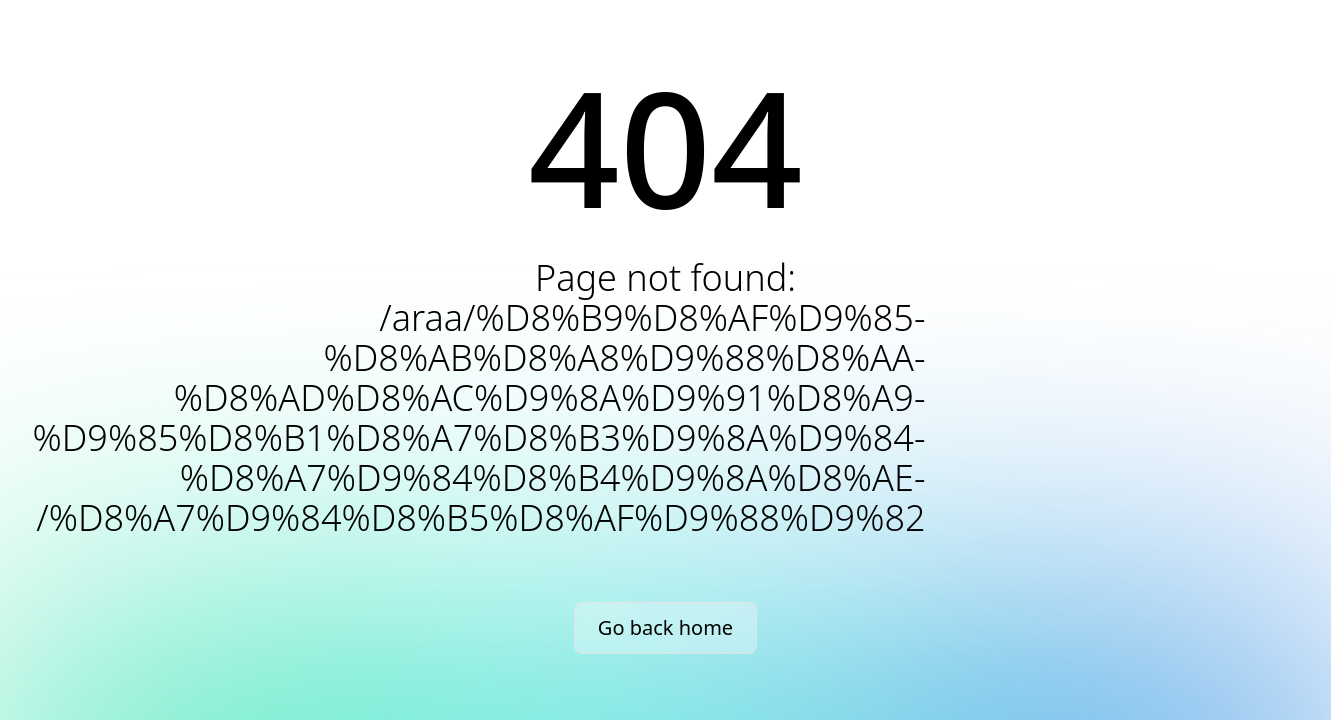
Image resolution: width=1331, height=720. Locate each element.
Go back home (665, 627)
